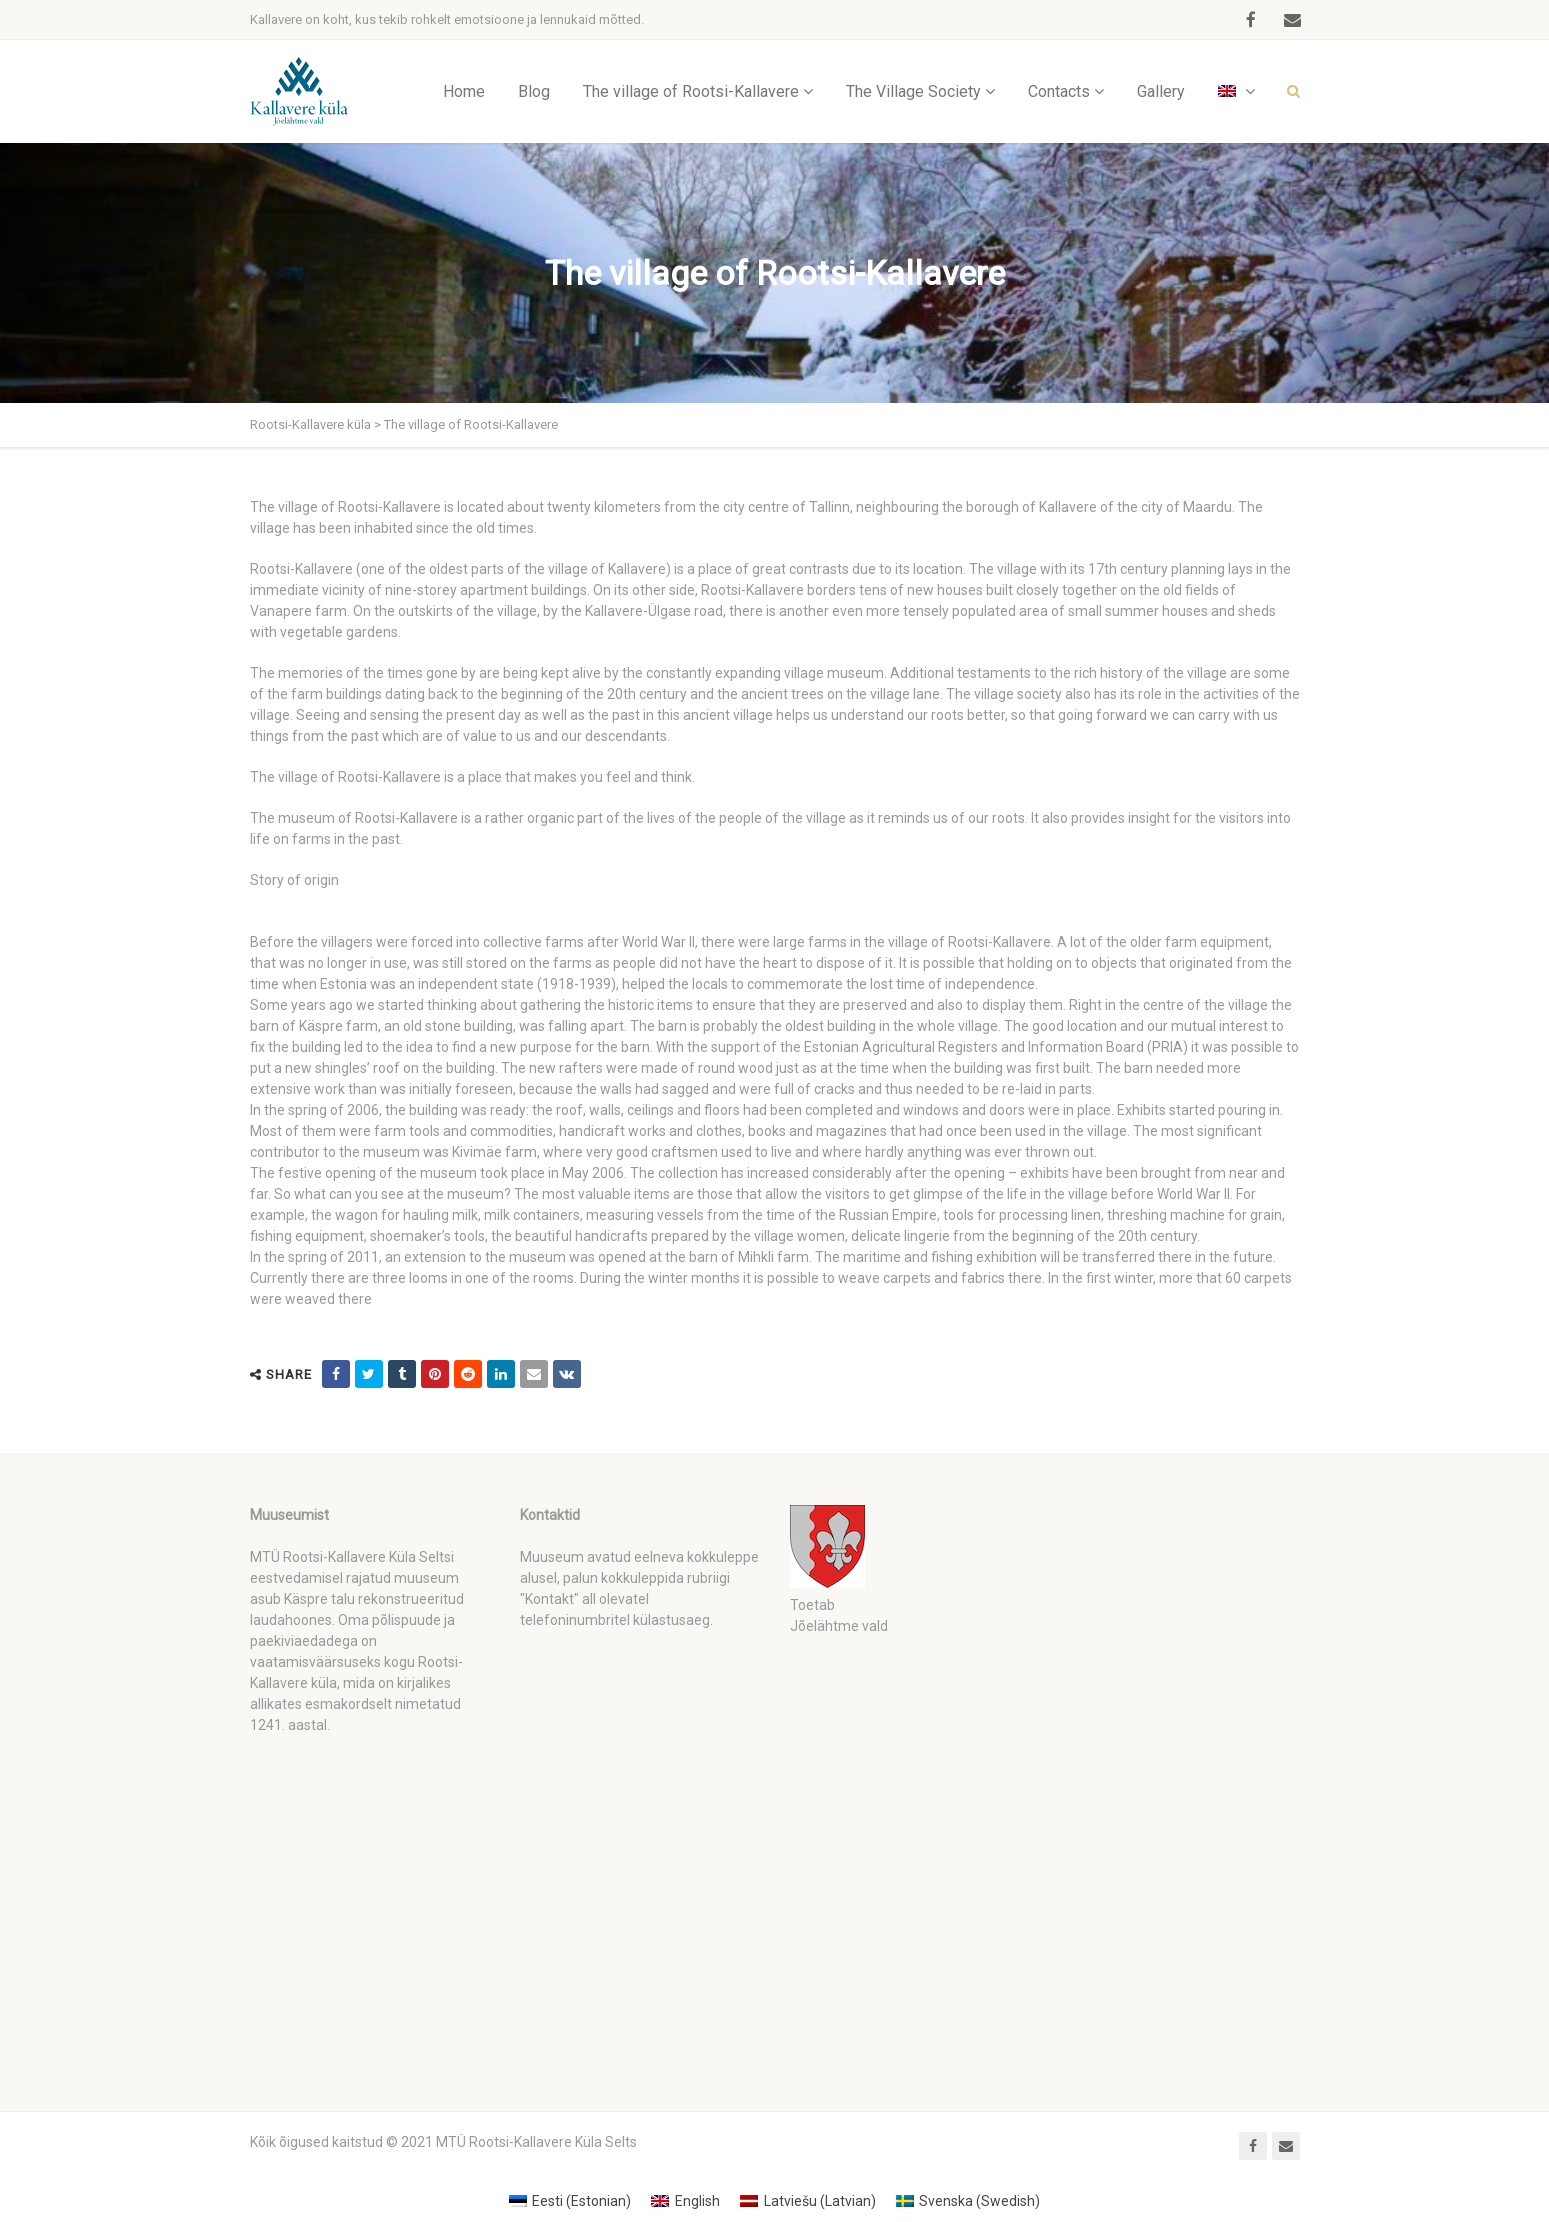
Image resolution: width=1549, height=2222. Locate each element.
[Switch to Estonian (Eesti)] (570, 2201)
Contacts (1059, 91)
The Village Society (913, 91)
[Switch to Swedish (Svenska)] (968, 2201)
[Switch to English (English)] (685, 2201)
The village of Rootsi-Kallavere (691, 91)
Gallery (1161, 91)
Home (464, 91)
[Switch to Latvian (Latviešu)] (808, 2201)
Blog (534, 91)
